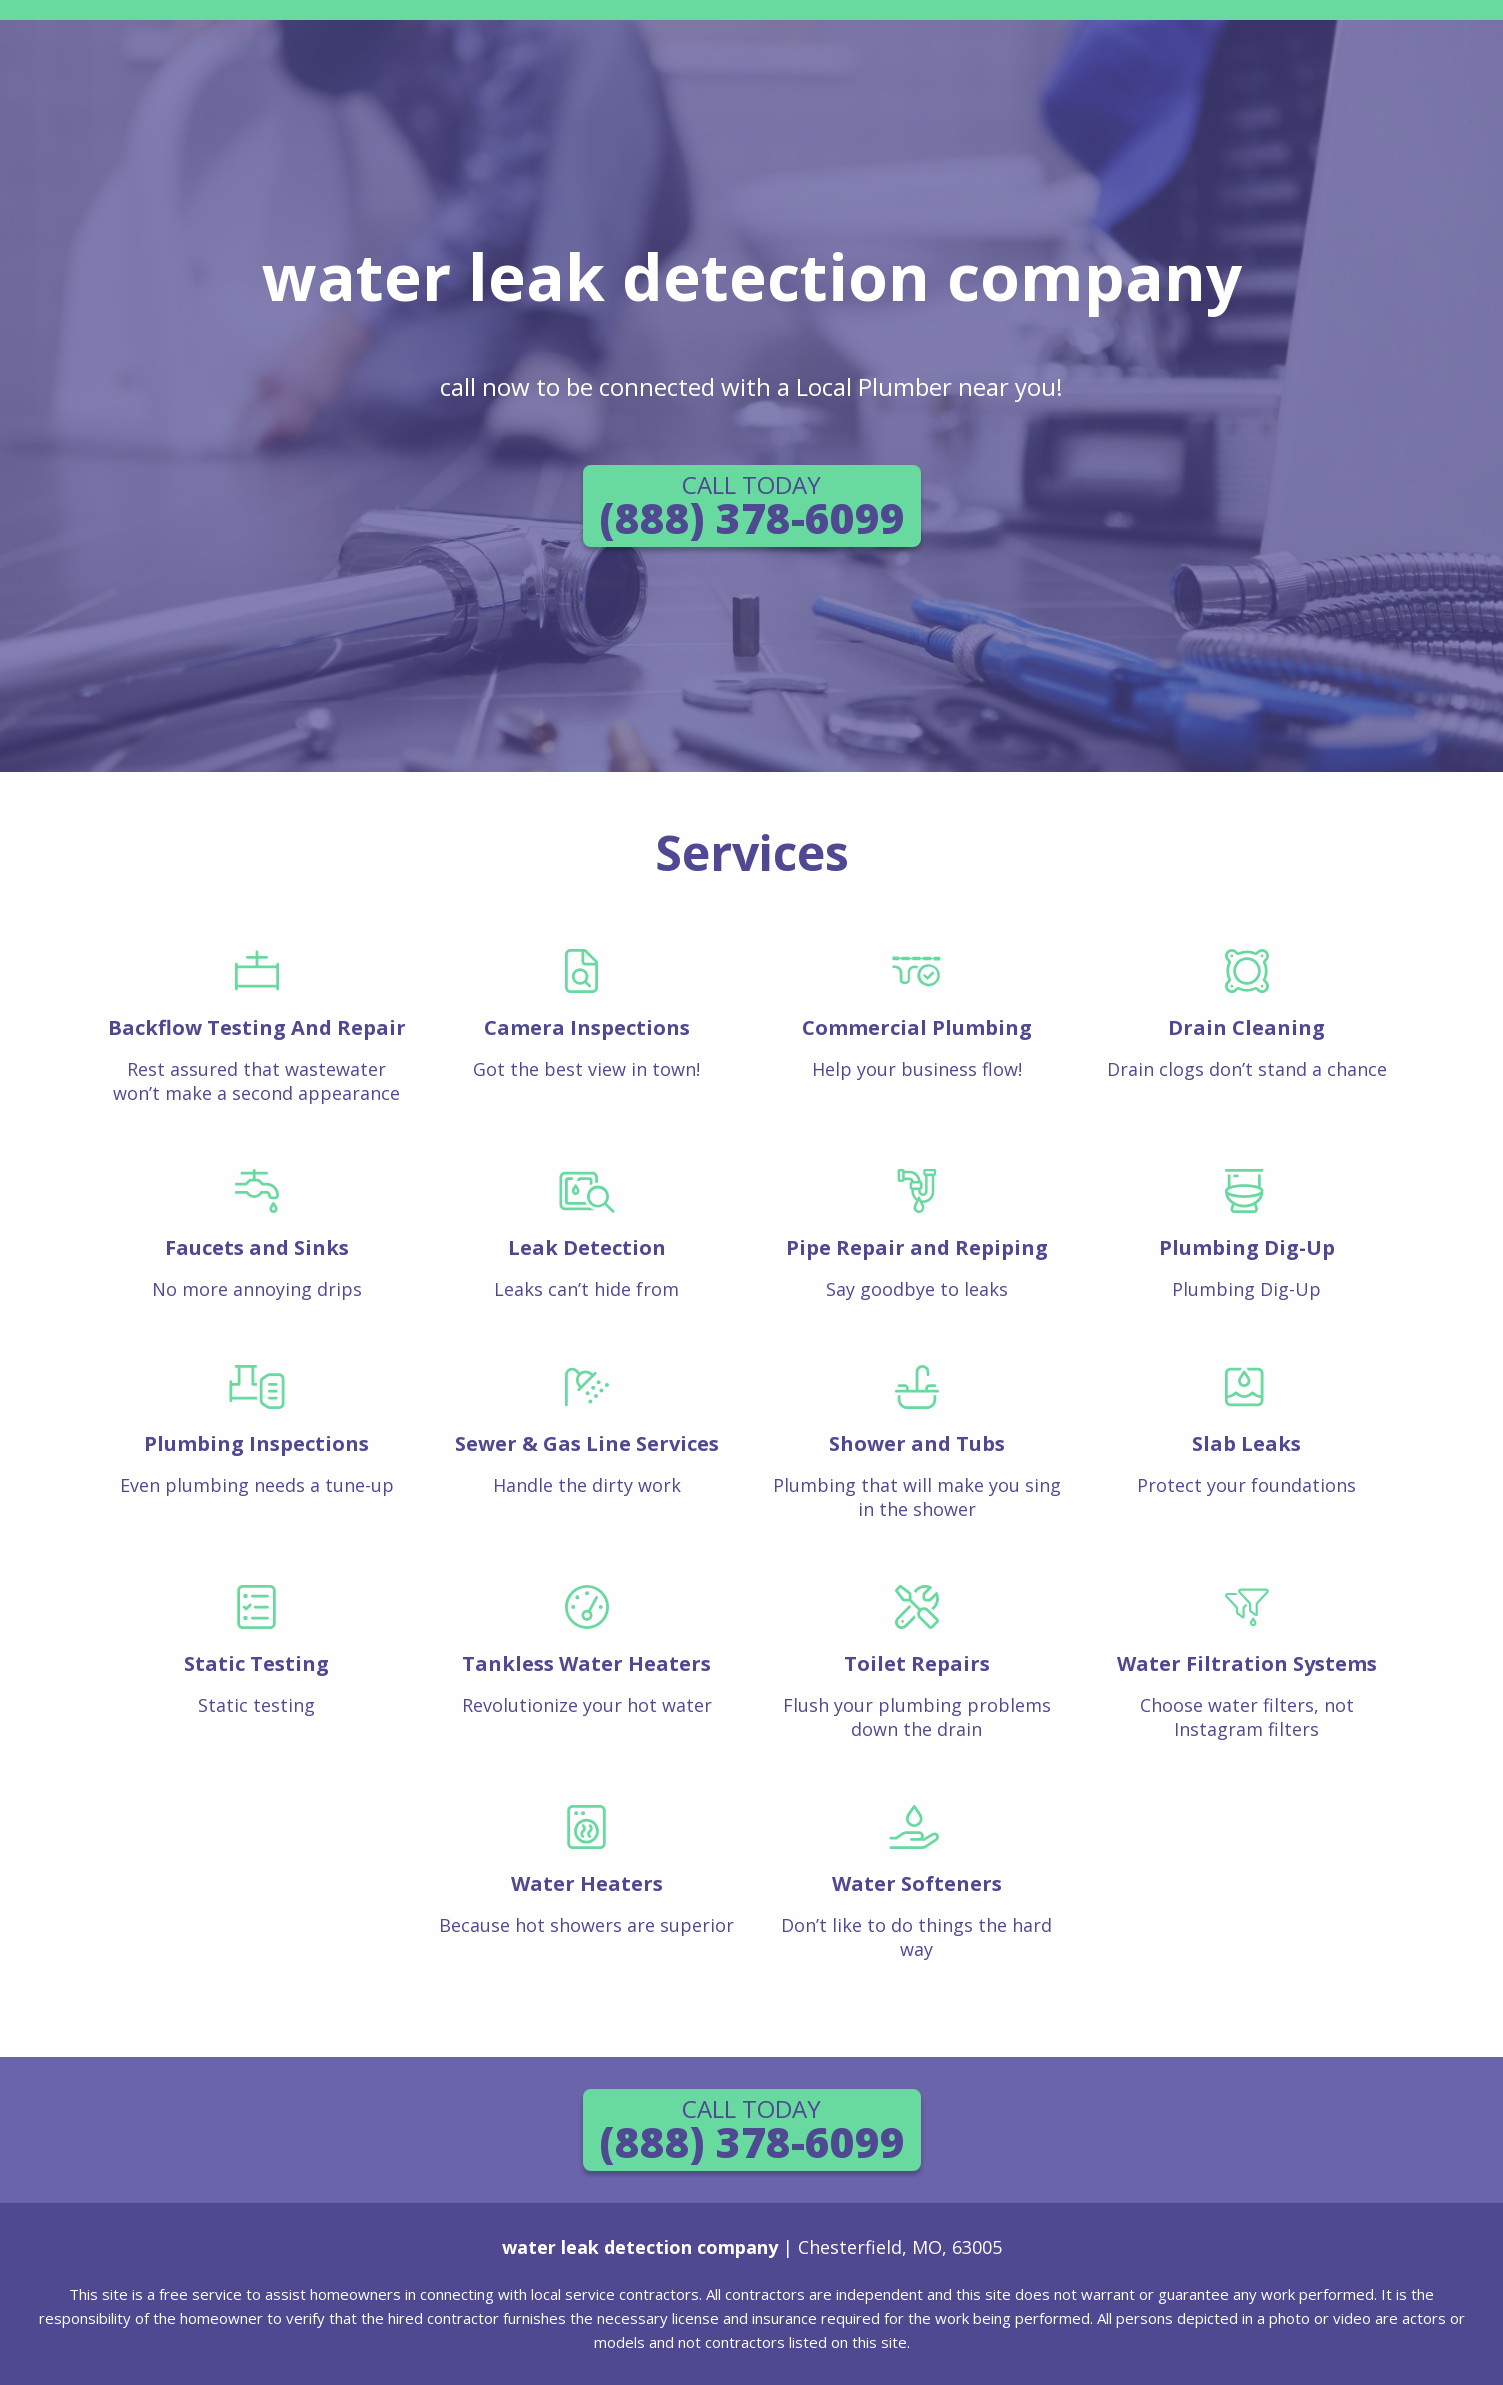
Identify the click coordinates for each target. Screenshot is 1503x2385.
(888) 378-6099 (752, 507)
